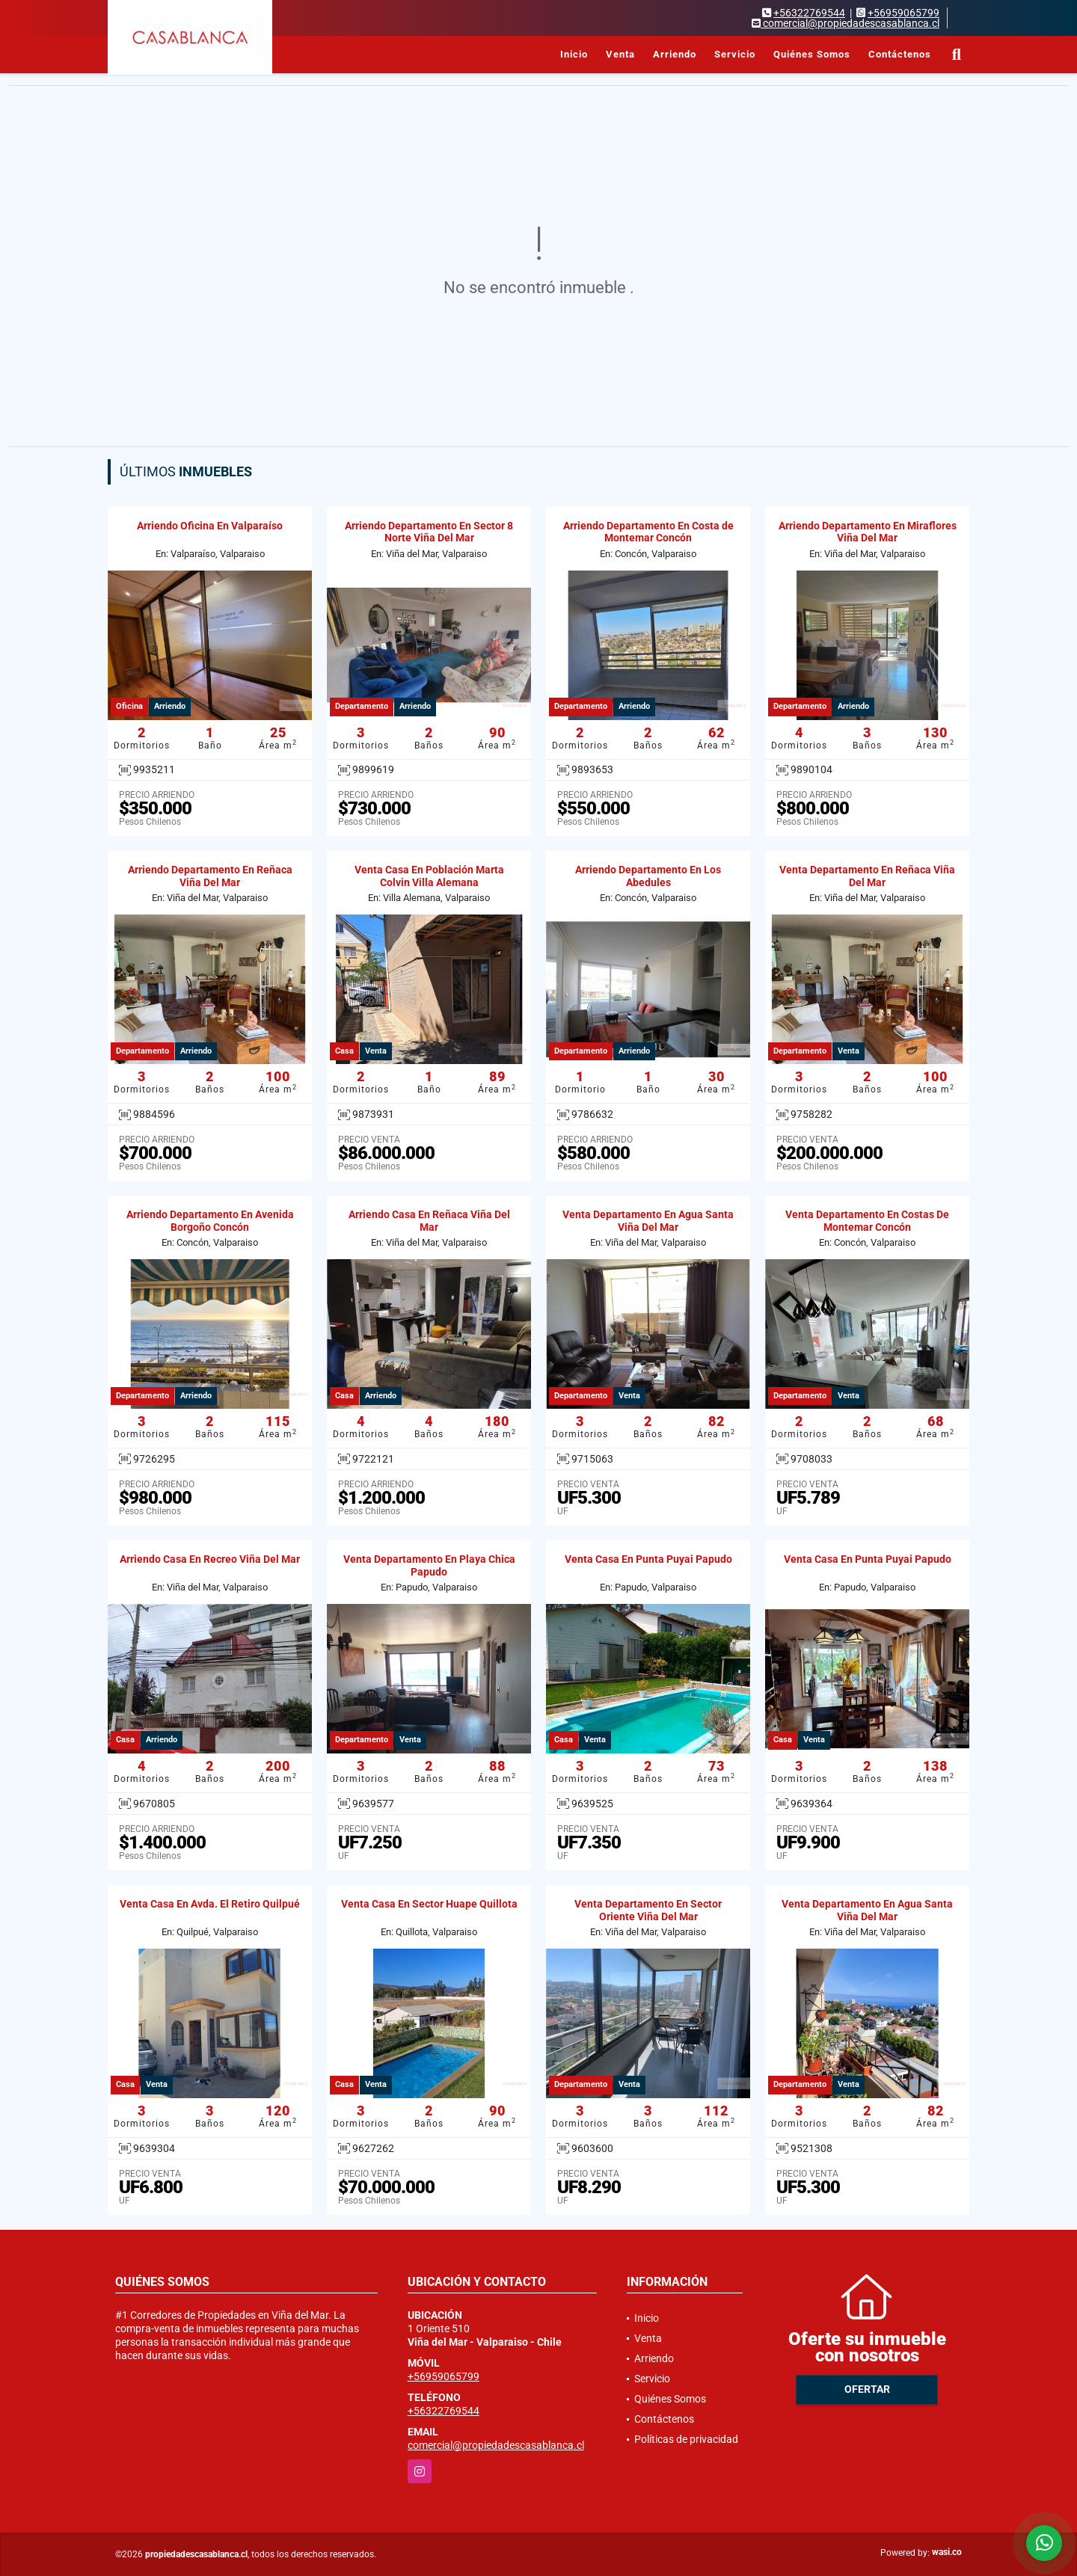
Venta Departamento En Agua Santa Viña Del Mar (648, 1220)
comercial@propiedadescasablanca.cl (496, 2445)
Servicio (734, 54)
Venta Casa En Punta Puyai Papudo (648, 1559)
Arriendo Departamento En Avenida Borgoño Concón (210, 1220)
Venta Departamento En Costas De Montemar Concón (867, 1220)
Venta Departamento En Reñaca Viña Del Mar (867, 876)
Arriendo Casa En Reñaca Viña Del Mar (429, 1220)
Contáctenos (899, 54)
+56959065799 (903, 13)
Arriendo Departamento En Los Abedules (648, 876)
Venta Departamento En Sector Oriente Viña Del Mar (648, 1910)
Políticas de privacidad (686, 2439)
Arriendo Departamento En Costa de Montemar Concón (648, 532)
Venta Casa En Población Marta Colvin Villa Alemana (429, 876)
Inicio (574, 54)
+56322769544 (809, 13)
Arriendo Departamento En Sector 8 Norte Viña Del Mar (429, 532)
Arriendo (674, 54)
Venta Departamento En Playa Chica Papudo (429, 1565)
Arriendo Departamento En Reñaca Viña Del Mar (210, 876)
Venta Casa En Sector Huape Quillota (429, 1904)
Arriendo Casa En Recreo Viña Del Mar (210, 1559)
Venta (620, 54)
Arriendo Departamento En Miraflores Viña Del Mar (868, 532)
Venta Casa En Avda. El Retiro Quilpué (210, 1904)
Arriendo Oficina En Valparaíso (210, 526)
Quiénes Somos (811, 54)
